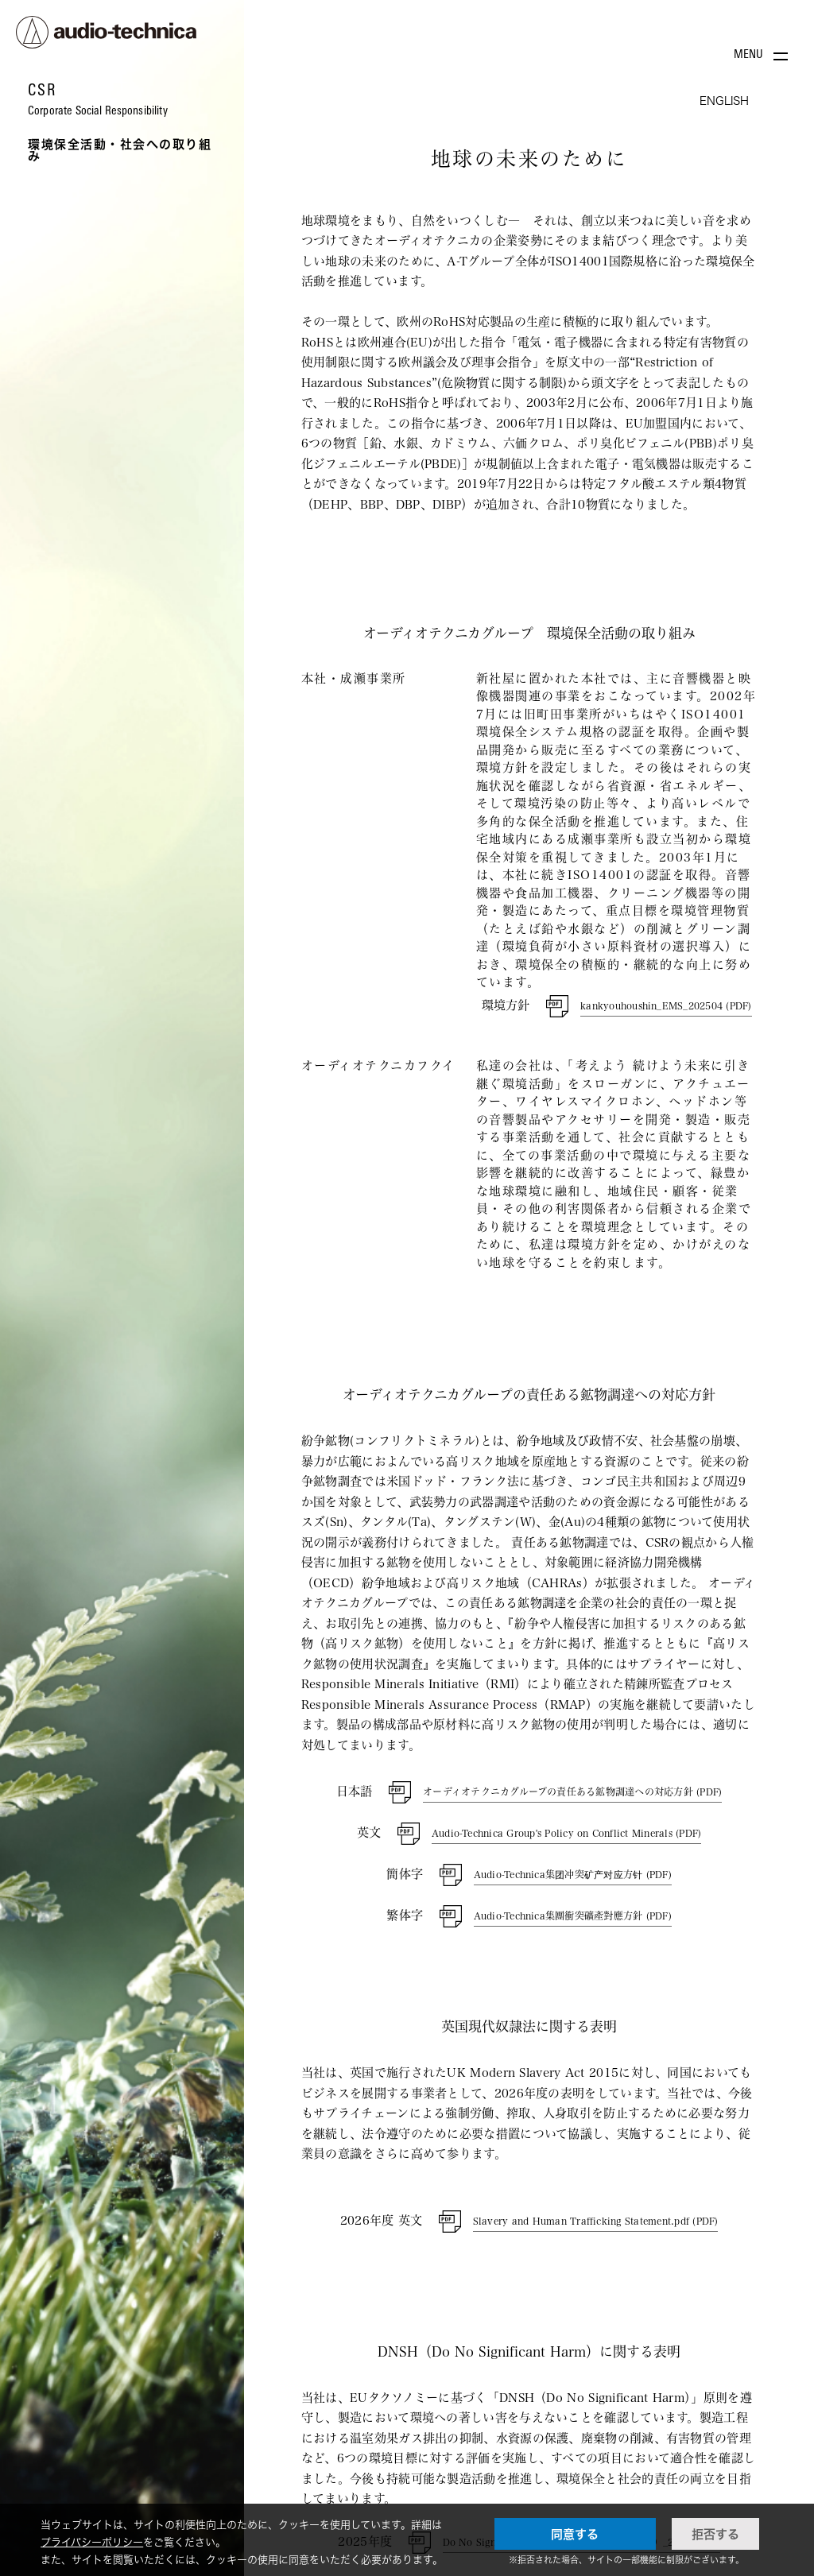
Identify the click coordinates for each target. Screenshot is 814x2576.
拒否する (715, 2534)
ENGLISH (724, 100)
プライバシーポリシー (92, 2541)
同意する (575, 2534)
